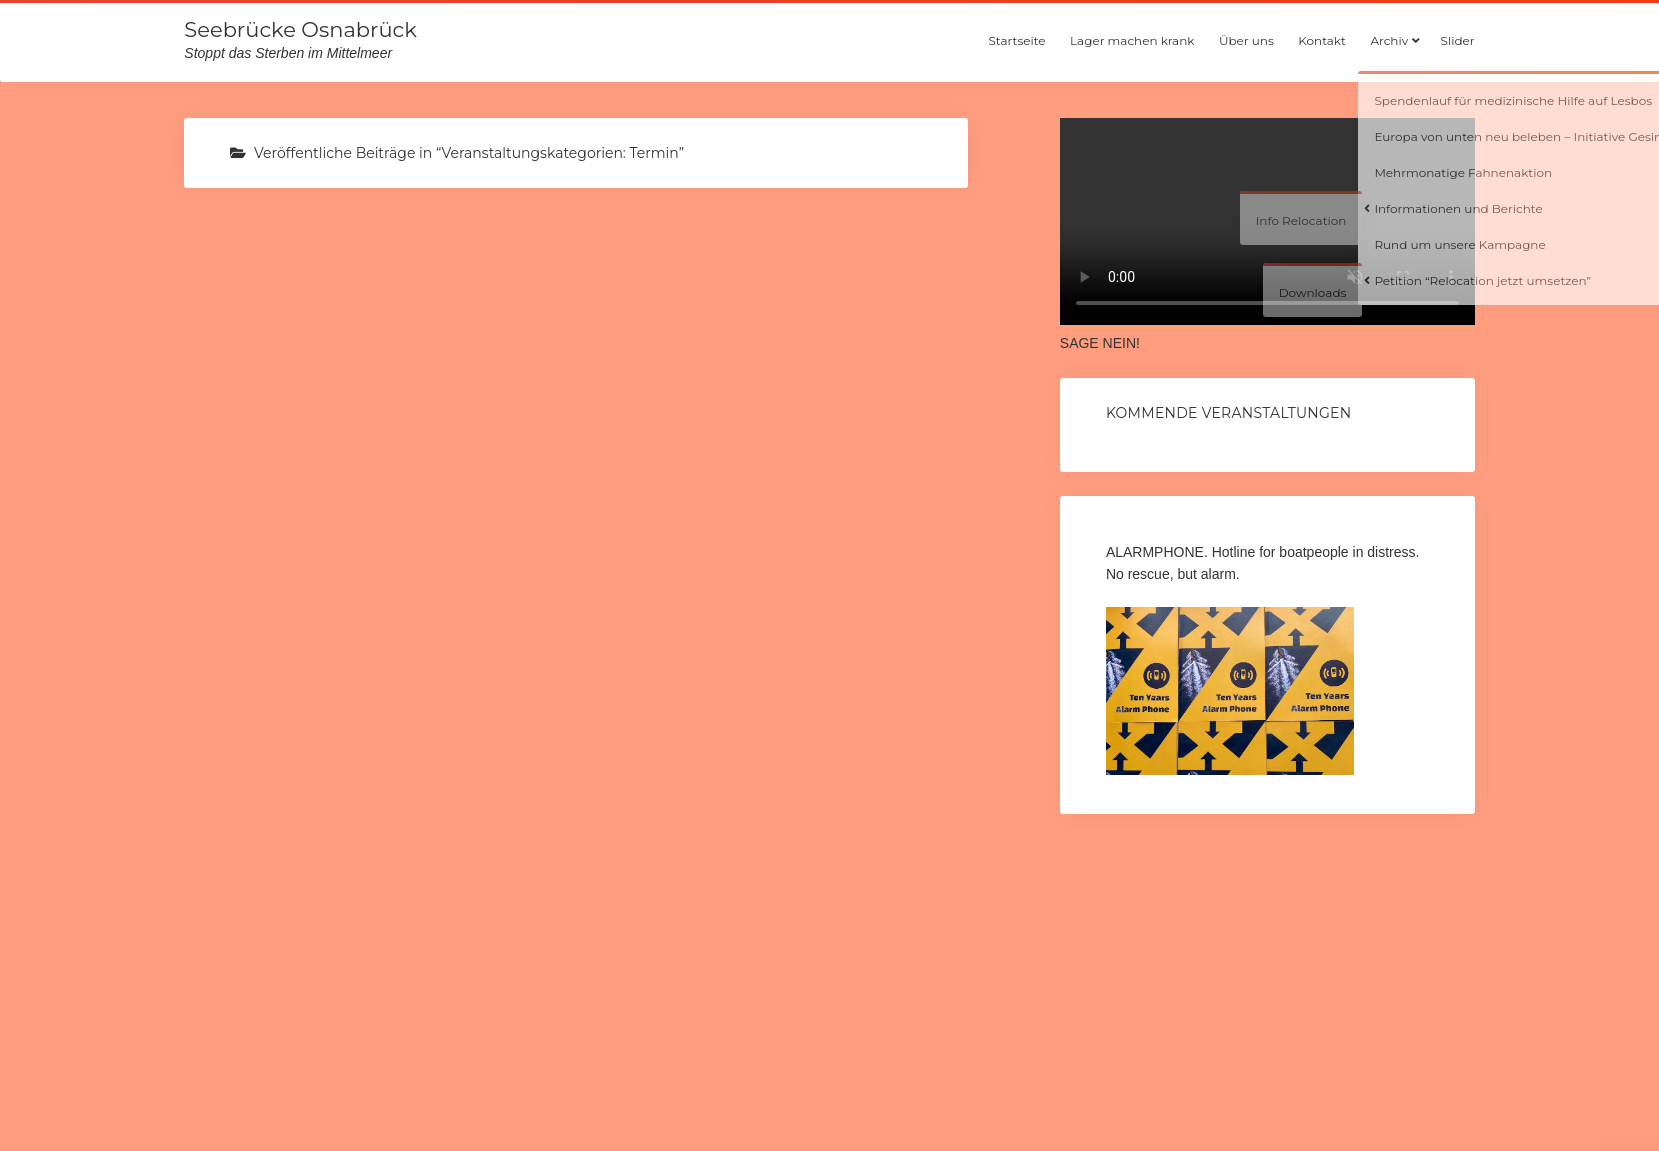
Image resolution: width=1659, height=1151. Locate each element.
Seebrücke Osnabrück (300, 29)
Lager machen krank (1132, 40)
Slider (1458, 40)
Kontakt (1322, 40)
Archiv (1389, 40)
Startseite (1016, 40)
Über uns (1246, 40)
